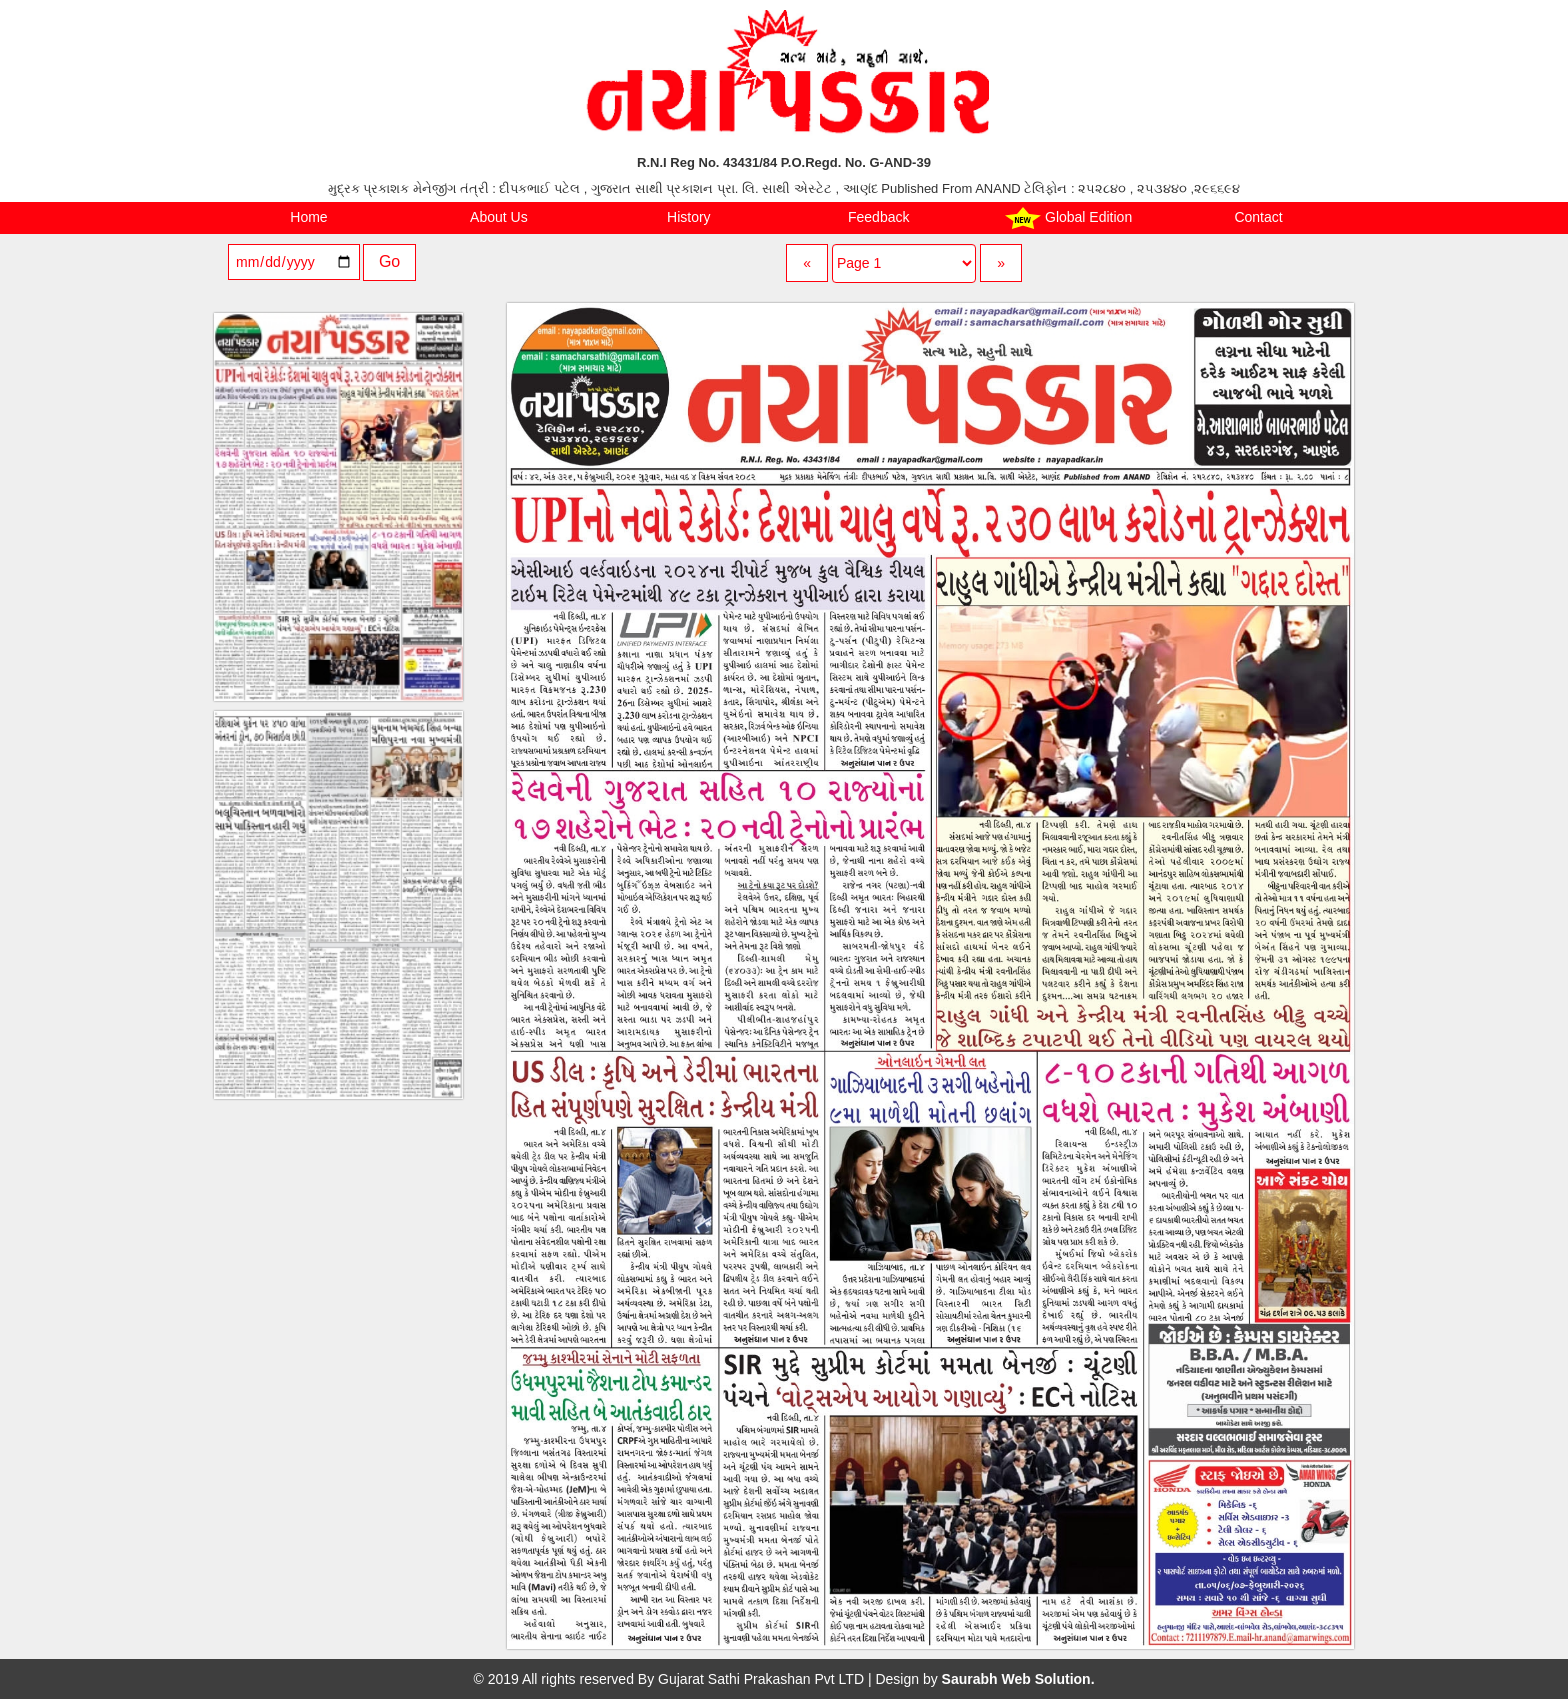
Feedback (878, 217)
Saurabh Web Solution (1016, 1679)
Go (389, 261)
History (689, 217)
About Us (499, 217)
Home (308, 217)
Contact (1258, 217)
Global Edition (1068, 218)
